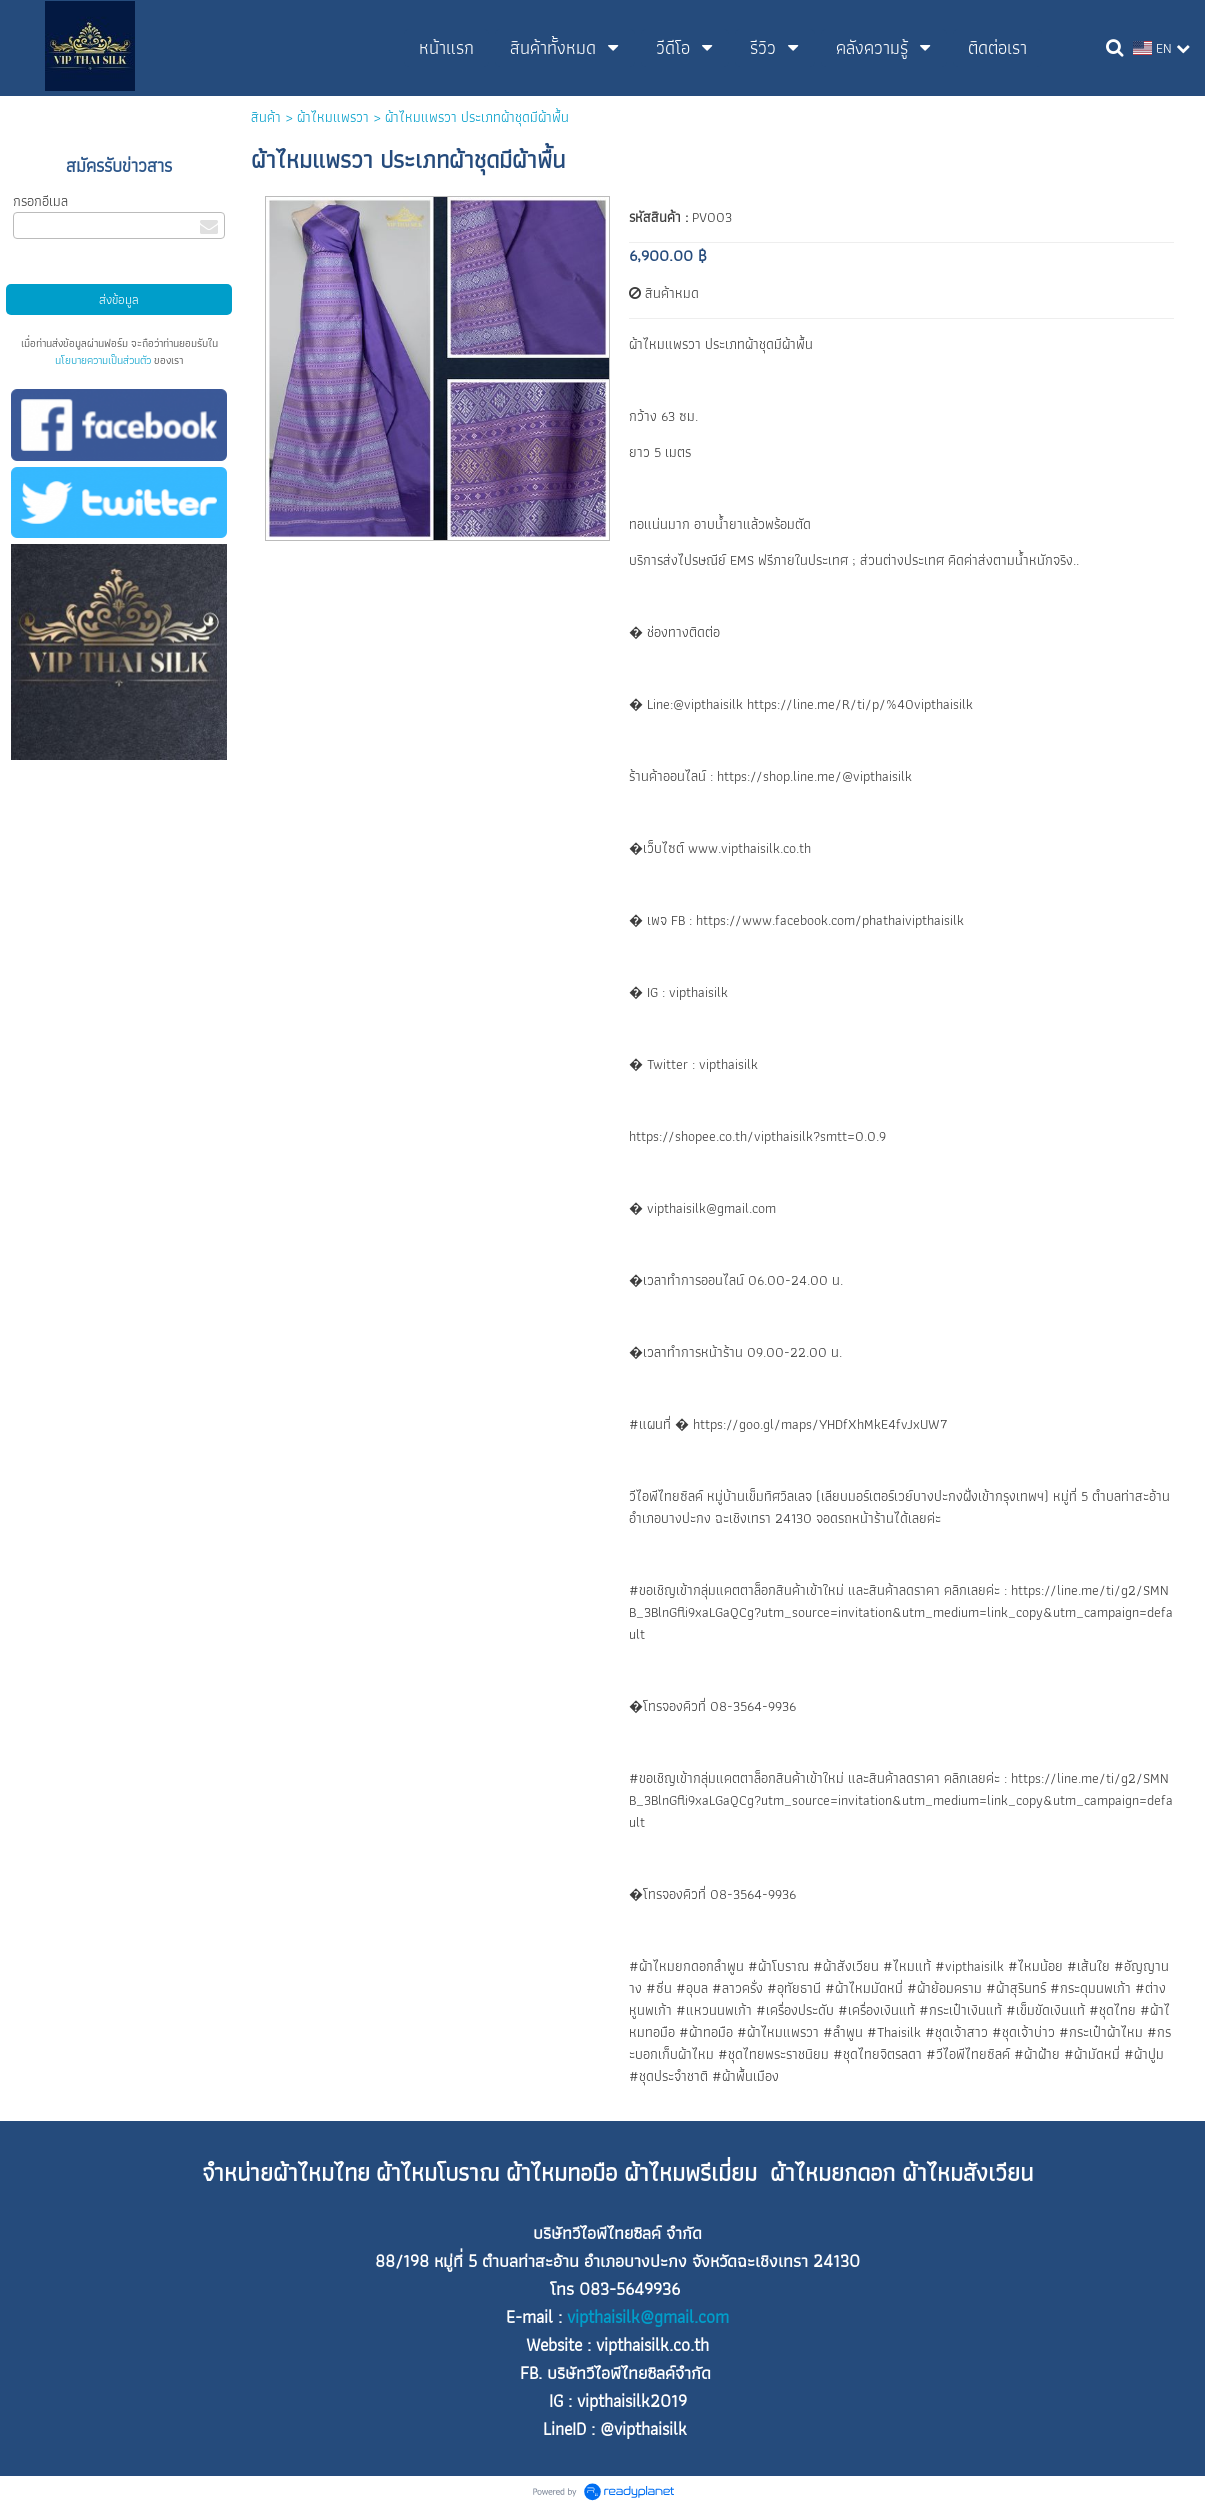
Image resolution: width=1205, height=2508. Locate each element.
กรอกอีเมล (40, 201)
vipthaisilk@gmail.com (648, 2317)
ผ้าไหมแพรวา (333, 117)
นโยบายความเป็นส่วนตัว (103, 360)
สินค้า (266, 117)
